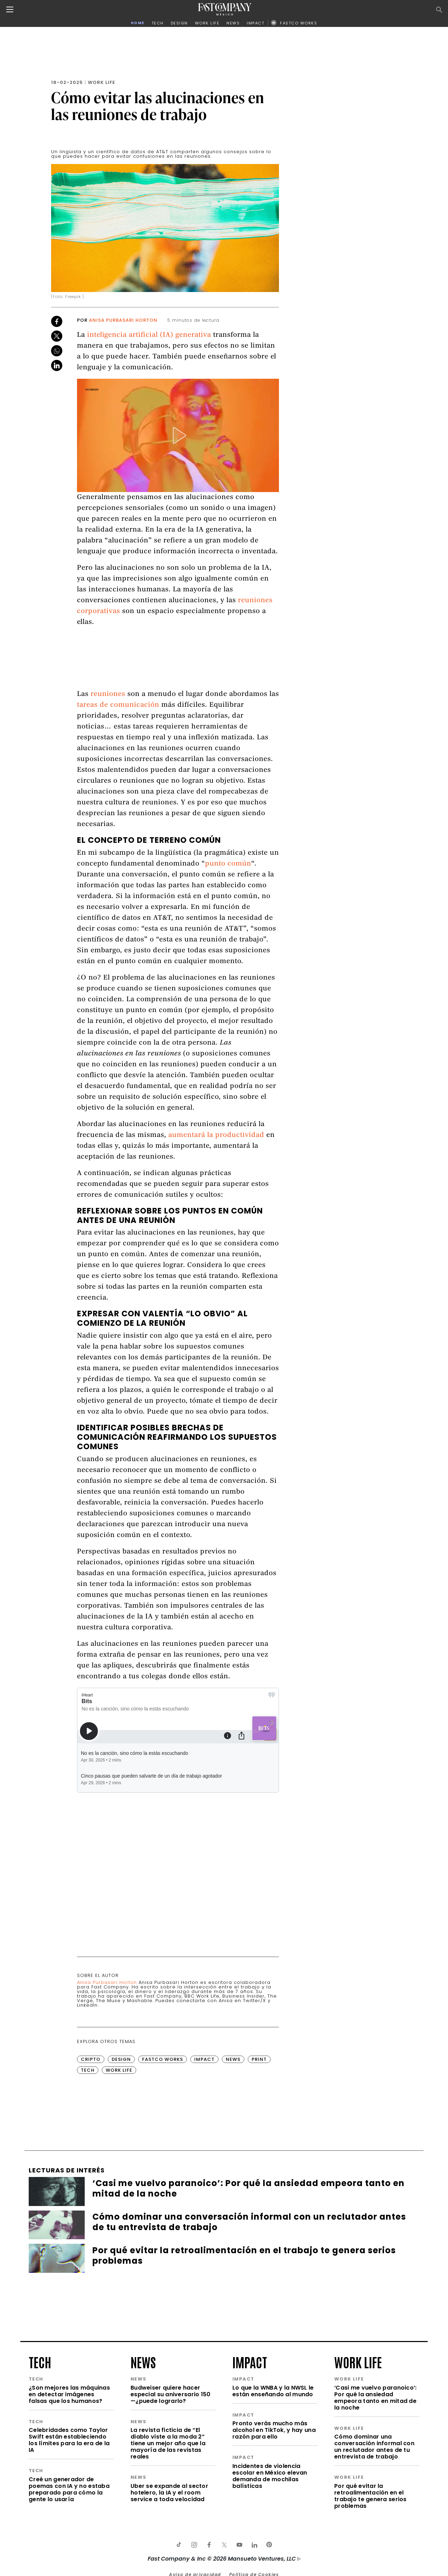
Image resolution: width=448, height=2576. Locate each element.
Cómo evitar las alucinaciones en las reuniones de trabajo (157, 105)
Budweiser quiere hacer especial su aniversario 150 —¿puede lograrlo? (171, 2394)
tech (40, 2361)
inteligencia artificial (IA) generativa (149, 335)
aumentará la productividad (216, 1135)
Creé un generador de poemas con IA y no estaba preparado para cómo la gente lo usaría (69, 2489)
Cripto (90, 2059)
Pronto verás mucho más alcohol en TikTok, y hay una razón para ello (274, 2430)
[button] (178, 435)
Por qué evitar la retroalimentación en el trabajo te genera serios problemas (370, 2496)
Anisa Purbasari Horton (123, 320)
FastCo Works (162, 2059)
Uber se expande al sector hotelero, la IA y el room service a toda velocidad (169, 2492)
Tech (87, 2070)
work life (358, 2361)
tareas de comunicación (118, 705)
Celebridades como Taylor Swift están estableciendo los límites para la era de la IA (69, 2440)
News (233, 2059)
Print (259, 2059)
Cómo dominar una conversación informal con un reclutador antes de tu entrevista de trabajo (374, 2447)
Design (121, 2059)
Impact (204, 2059)
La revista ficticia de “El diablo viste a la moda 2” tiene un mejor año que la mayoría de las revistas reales (168, 2443)
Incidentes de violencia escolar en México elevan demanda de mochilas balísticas (269, 2476)
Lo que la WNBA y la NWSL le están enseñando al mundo (273, 2391)
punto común (228, 864)
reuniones (108, 694)
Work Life (101, 82)
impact (249, 2361)
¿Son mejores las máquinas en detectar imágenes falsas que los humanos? (69, 2394)
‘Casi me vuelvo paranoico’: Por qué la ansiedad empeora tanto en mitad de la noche (375, 2398)
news (143, 2361)
